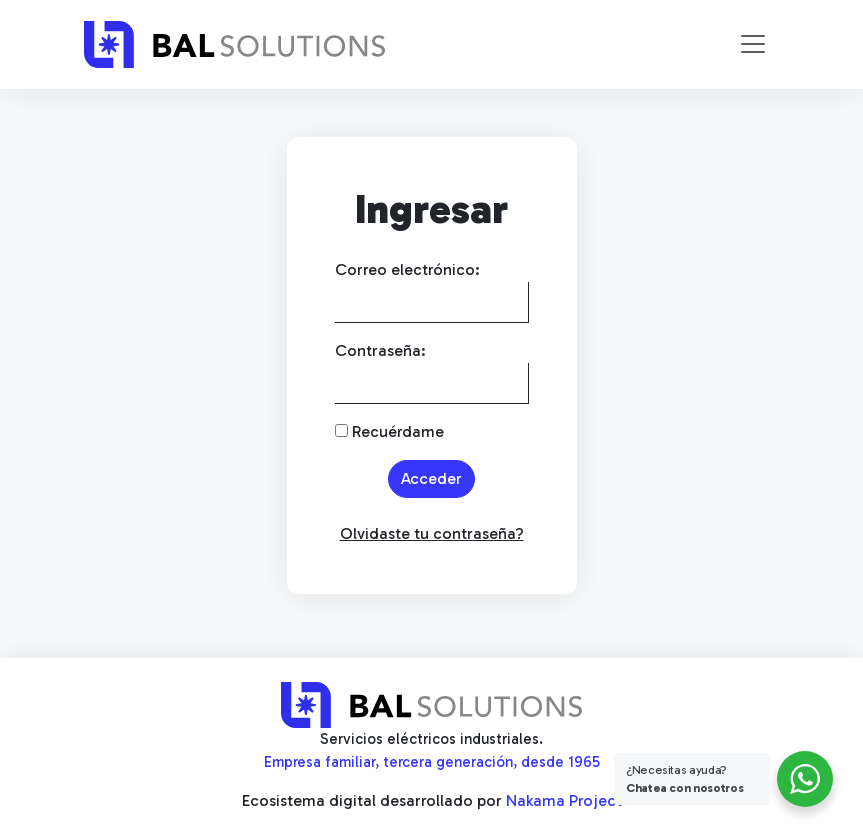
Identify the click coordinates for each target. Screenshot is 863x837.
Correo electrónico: (407, 269)
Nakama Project (564, 800)
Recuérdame (389, 431)
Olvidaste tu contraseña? (432, 533)
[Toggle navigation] (753, 44)
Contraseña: (380, 350)
